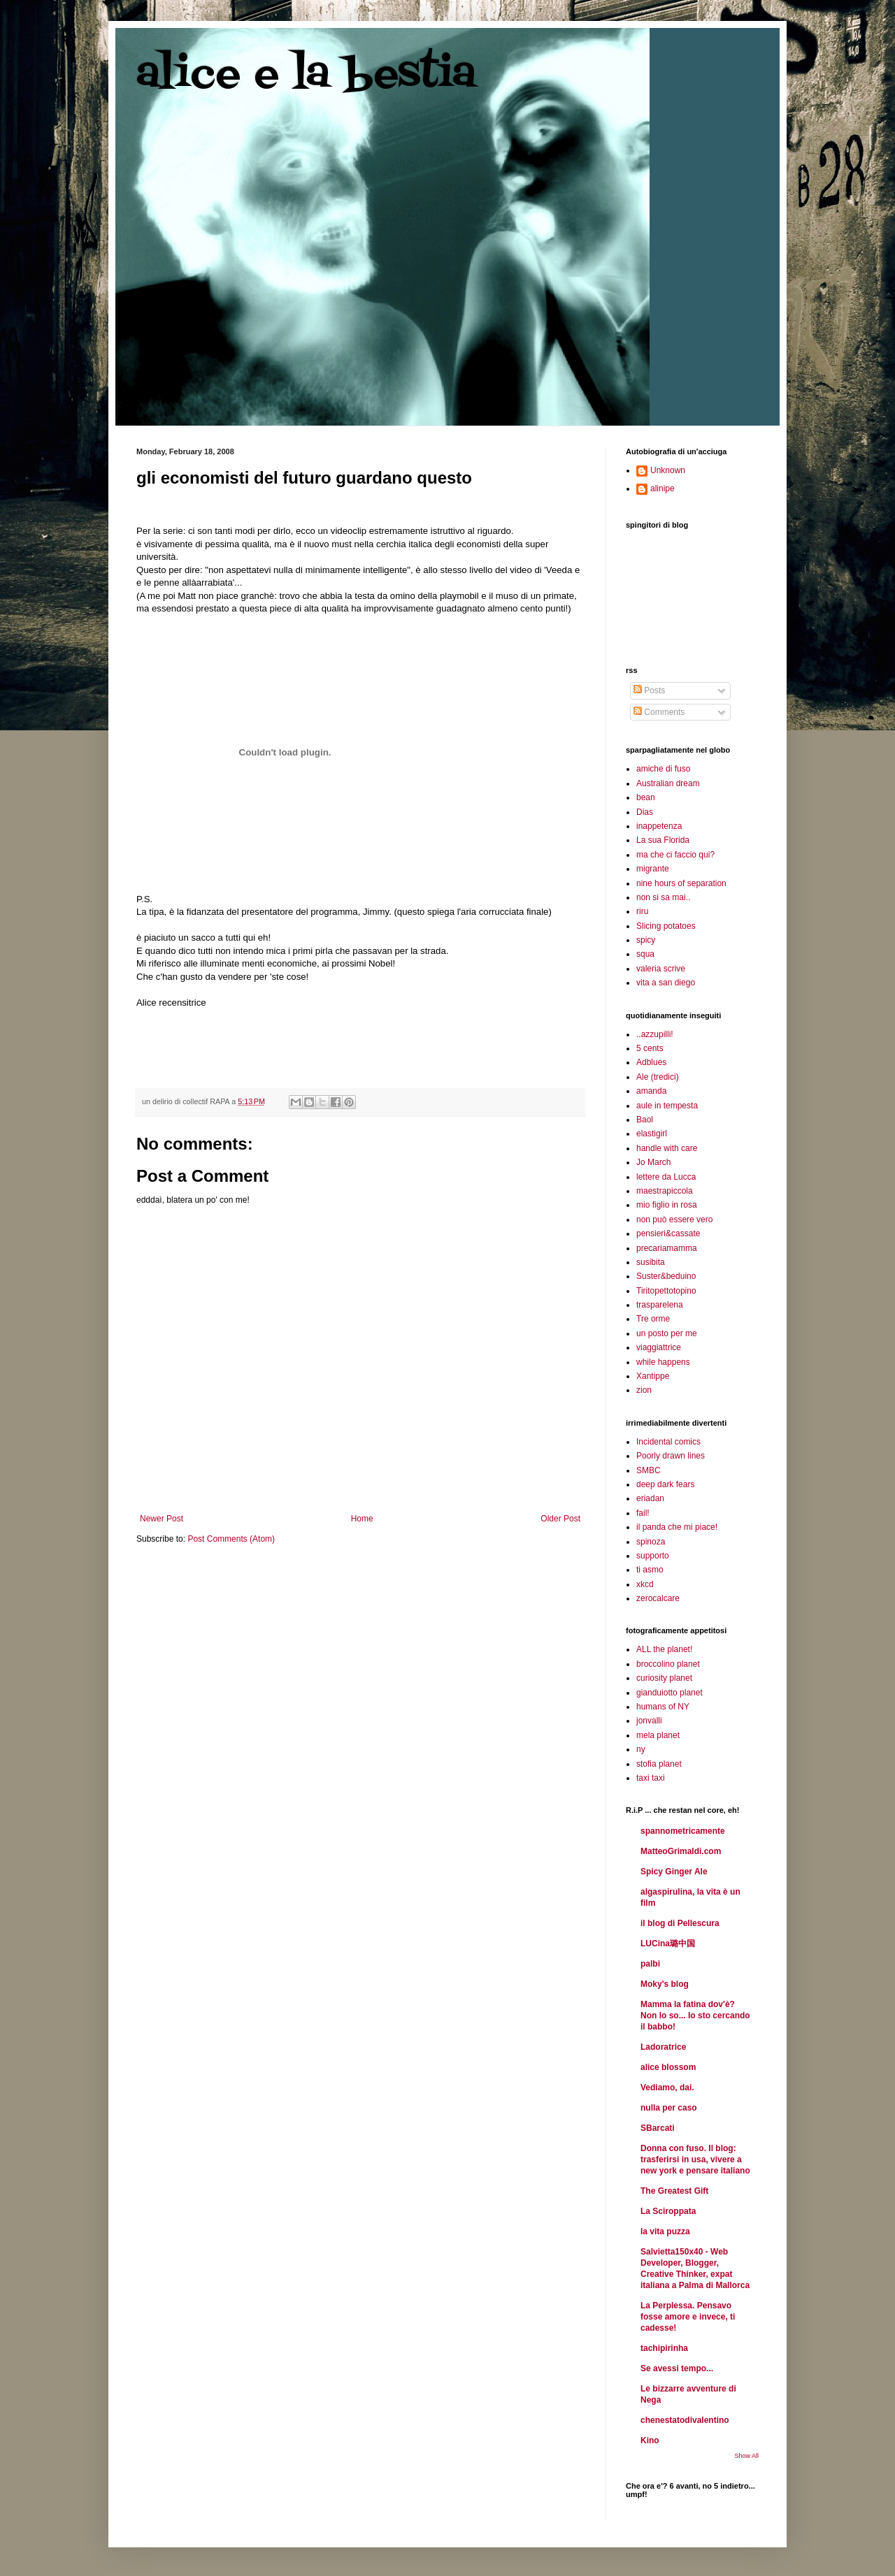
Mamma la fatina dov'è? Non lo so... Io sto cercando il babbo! (695, 2015)
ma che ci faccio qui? (675, 855)
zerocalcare (658, 1598)
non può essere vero (674, 1219)
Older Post (560, 1519)
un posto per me (666, 1333)
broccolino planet (668, 1664)
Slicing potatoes (666, 926)
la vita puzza (665, 2231)
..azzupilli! (654, 1034)
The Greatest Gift (674, 2191)
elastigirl (651, 1133)
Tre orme (653, 1319)
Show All (746, 2455)
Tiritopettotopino (666, 1291)
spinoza (650, 1542)
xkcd (645, 1584)
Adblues (651, 1062)
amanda (651, 1091)
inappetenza (659, 826)
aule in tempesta (667, 1105)
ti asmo (650, 1570)
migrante (652, 869)
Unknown (667, 470)
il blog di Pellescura (679, 1923)
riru (642, 911)
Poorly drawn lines (670, 1456)
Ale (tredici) (657, 1077)
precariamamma (666, 1248)
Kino (649, 2440)
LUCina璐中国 (667, 1943)
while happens (663, 1362)
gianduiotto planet (669, 1693)
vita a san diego (665, 982)
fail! (643, 1513)
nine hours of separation (681, 883)
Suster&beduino (666, 1276)
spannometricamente (682, 1831)
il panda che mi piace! (676, 1527)
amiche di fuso (663, 769)
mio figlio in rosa (666, 1205)
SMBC (648, 1470)
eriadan (650, 1498)
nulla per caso (668, 2108)
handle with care (666, 1148)
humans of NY (662, 1707)
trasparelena (659, 1305)
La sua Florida (662, 840)
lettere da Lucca (666, 1177)
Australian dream (668, 783)
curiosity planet (664, 1678)
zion (644, 1390)
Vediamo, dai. (667, 2087)
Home (362, 1519)
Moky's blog (664, 1984)
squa (645, 954)
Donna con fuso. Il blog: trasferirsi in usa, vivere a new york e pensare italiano (695, 2159)
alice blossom (668, 2067)
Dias (644, 812)
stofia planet (659, 1764)
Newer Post (161, 1519)
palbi (650, 1964)
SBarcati (657, 2128)
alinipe (662, 488)
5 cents (650, 1048)
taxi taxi (650, 1778)
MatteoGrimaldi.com (680, 1851)
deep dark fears (665, 1484)
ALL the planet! (664, 1649)
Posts (649, 690)
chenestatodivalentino (684, 2420)
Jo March (653, 1162)
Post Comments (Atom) (231, 1539)
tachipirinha (664, 2348)
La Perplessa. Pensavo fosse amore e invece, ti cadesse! (687, 2317)
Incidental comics (668, 1442)
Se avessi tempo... (676, 2368)
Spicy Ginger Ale (674, 1871)
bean (645, 797)
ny (640, 1749)
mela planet (658, 1735)
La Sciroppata (668, 2211)
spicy (645, 940)
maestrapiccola (664, 1191)
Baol (644, 1119)
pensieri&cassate (668, 1233)
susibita (650, 1262)
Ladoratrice (663, 2047)
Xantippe (652, 1376)
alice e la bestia (306, 75)
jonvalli (649, 1720)
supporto (652, 1556)
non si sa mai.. (663, 897)
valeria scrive (660, 969)
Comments (659, 712)
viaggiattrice (658, 1347)
